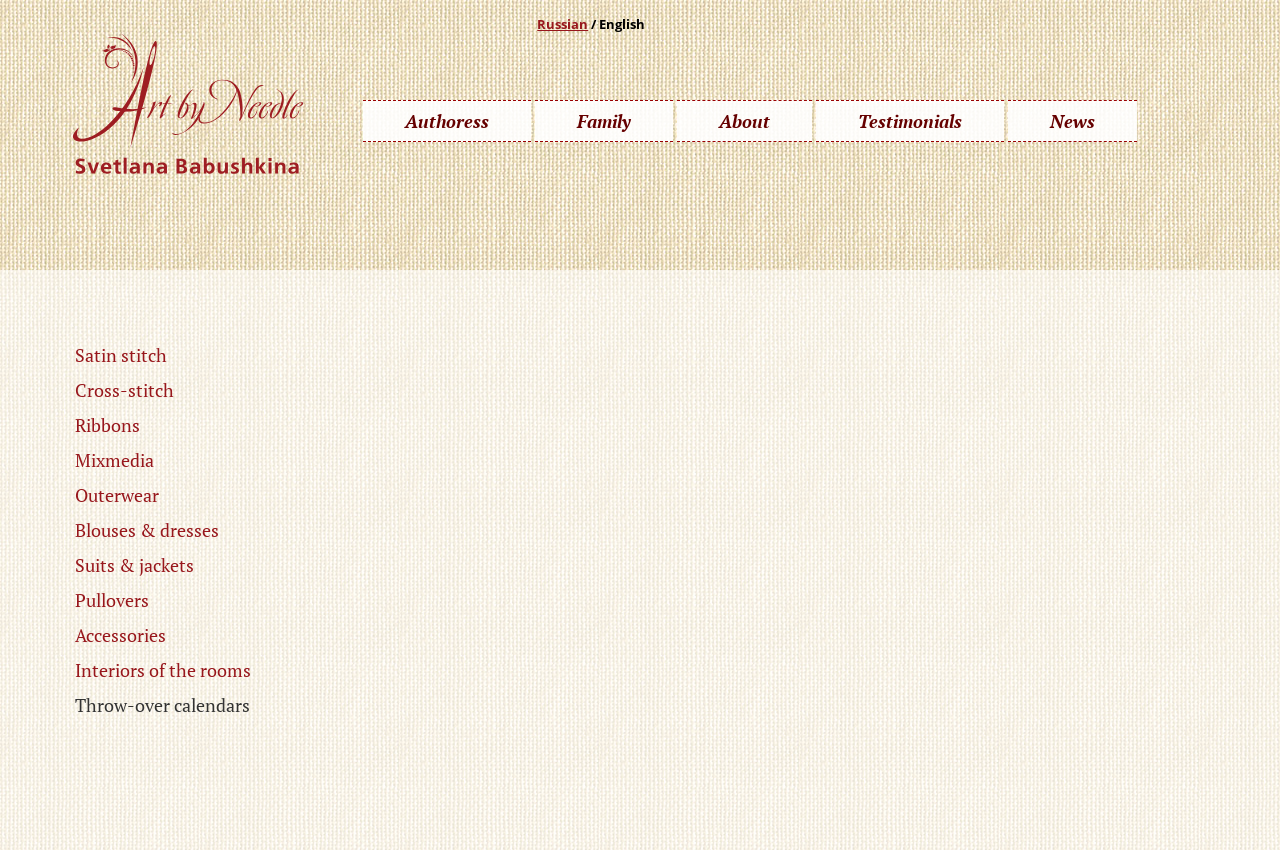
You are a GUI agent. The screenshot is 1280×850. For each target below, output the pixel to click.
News (1072, 121)
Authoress (447, 121)
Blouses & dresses (147, 530)
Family (604, 121)
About (744, 121)
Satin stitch (121, 355)
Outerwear (117, 495)
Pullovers (112, 600)
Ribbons (107, 425)
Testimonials (910, 121)
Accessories (120, 635)
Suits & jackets (134, 565)
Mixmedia (114, 460)
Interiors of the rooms (163, 670)
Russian (562, 24)
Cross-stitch (124, 390)
